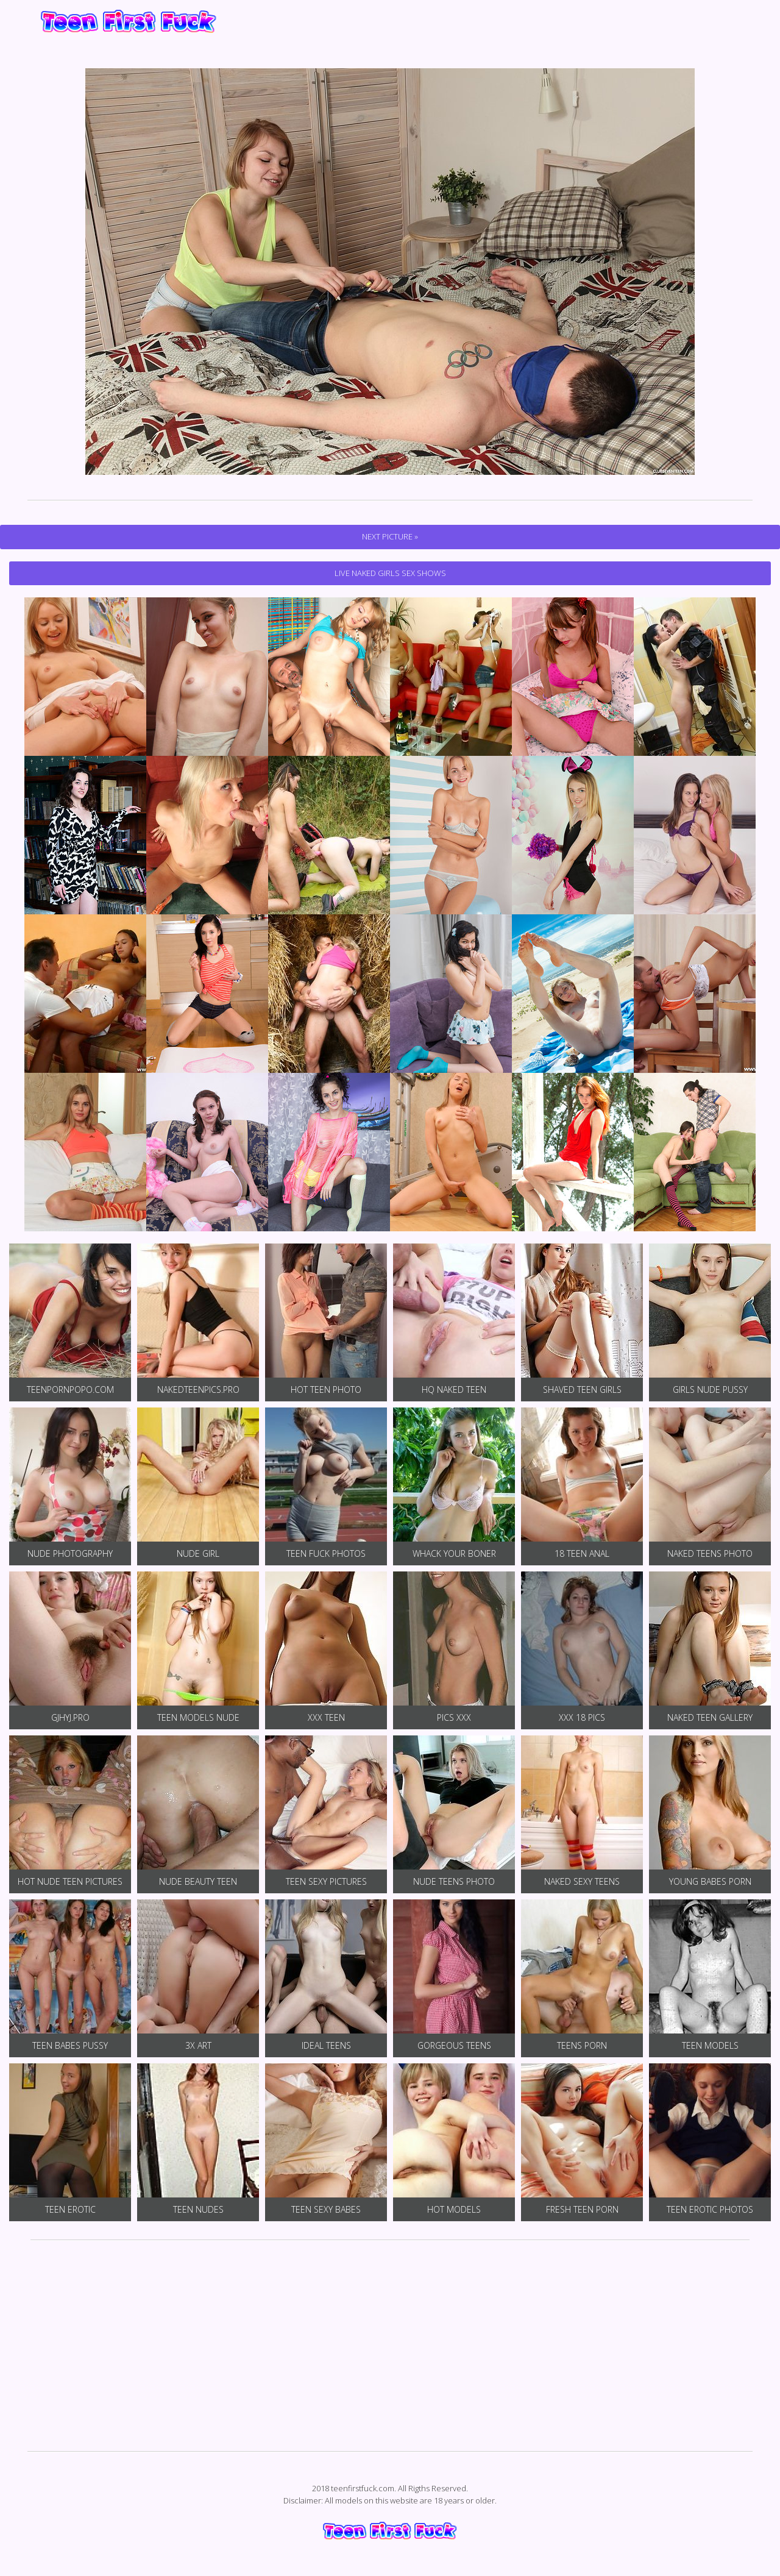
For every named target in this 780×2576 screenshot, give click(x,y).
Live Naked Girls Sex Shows (390, 573)
